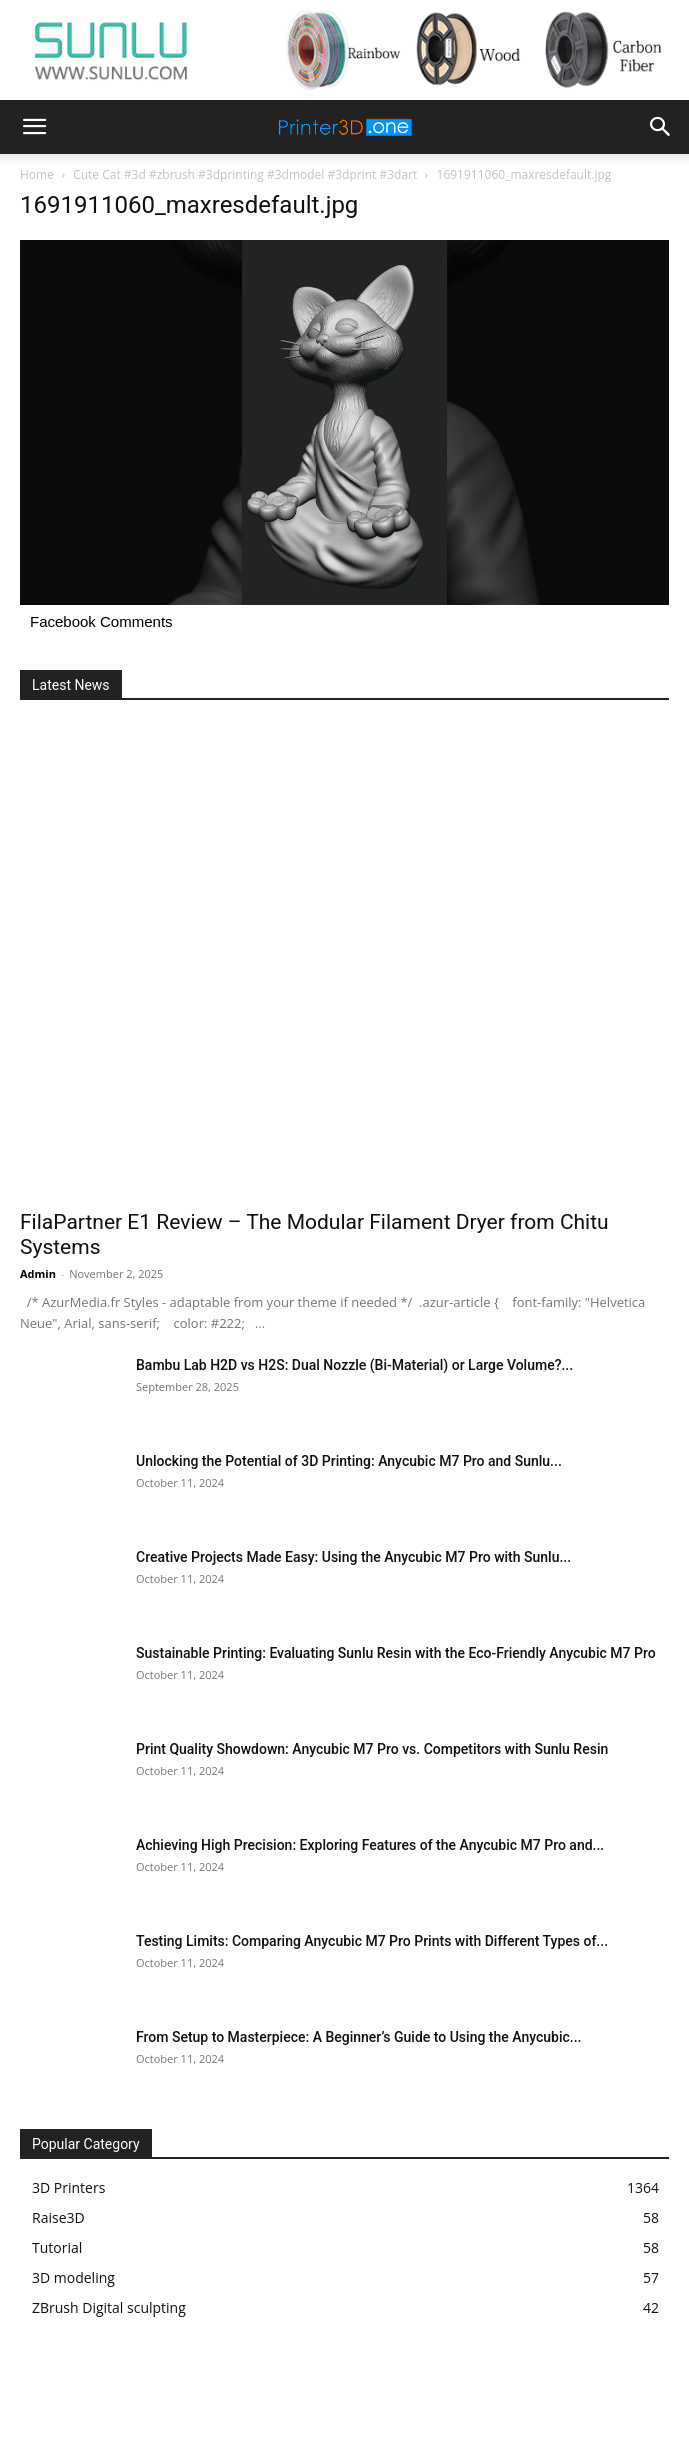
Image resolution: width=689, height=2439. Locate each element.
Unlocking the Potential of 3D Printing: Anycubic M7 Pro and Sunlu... (349, 1461)
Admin (38, 1273)
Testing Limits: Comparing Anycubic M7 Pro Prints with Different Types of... (372, 1941)
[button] (34, 127)
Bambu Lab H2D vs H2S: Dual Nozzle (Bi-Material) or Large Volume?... (354, 1365)
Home (37, 174)
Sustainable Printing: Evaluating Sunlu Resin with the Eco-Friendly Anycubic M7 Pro (396, 1653)
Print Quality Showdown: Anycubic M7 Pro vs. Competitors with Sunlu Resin (372, 1749)
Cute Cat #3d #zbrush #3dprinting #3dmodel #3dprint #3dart (245, 174)
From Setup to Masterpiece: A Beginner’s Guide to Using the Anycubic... (359, 2037)
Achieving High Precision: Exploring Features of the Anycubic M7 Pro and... (370, 1845)
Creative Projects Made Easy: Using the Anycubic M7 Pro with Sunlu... (353, 1557)
